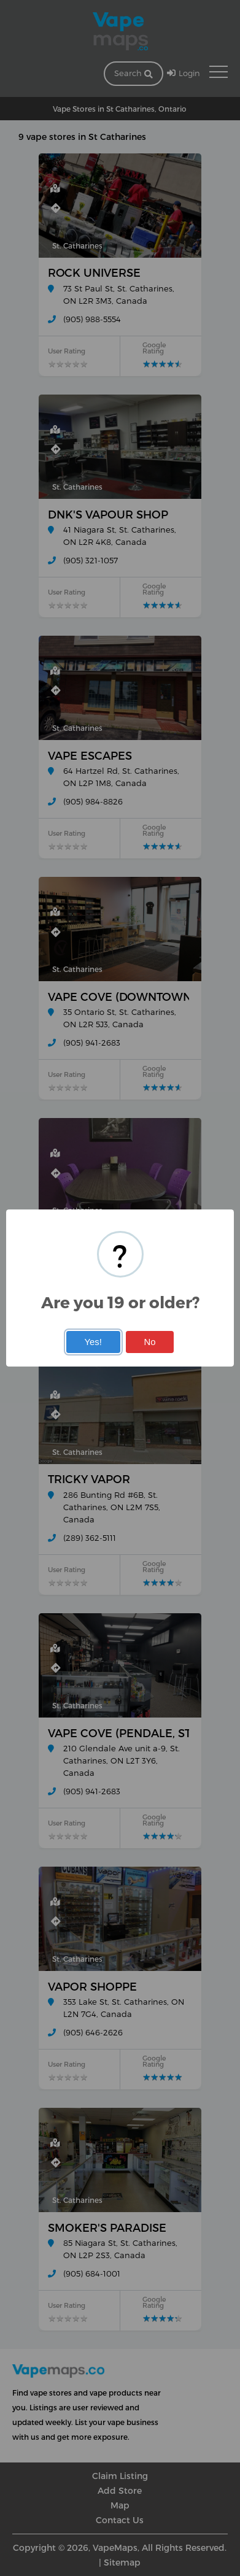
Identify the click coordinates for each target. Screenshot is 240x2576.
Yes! (92, 1342)
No (150, 1342)
